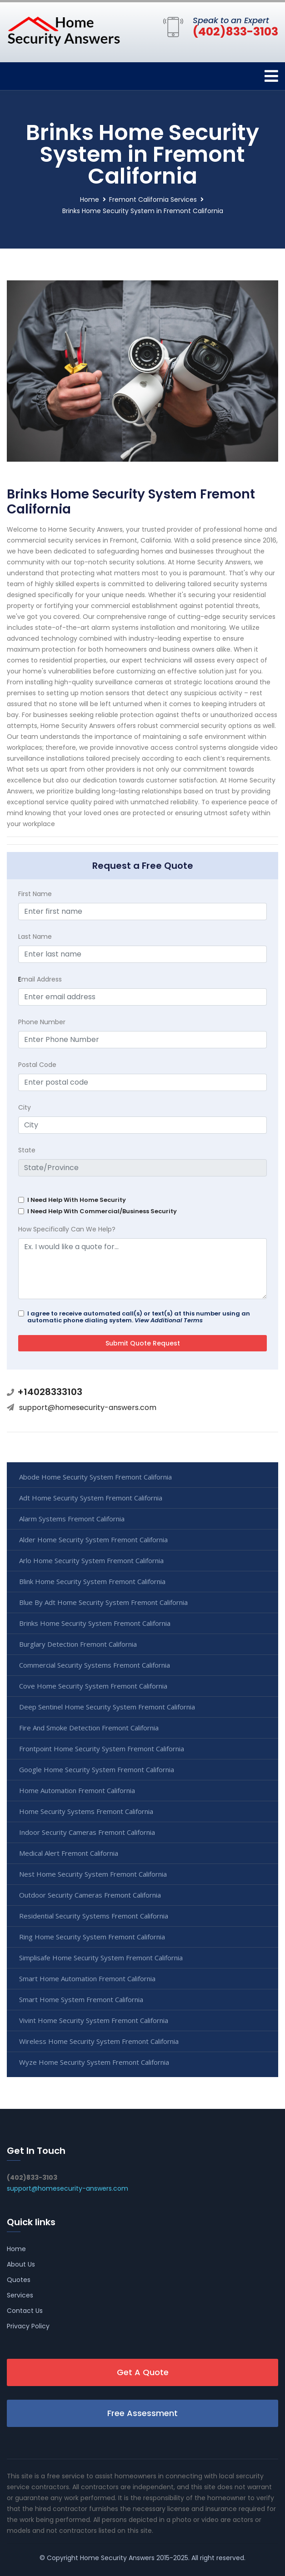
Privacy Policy (28, 2326)
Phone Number (41, 1021)
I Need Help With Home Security (76, 1199)
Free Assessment (142, 2413)
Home (89, 199)
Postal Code (37, 1064)
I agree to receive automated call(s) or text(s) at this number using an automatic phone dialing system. (138, 1317)
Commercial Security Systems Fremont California (94, 1664)
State (26, 1150)
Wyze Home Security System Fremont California (94, 2062)
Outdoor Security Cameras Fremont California (90, 1894)
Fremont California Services (153, 199)
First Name (35, 893)
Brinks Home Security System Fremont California (94, 1623)
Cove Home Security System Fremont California (93, 1685)
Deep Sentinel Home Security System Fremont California (107, 1706)
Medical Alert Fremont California (68, 1853)
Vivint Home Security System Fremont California (93, 2020)
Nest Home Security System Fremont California (93, 1873)
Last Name (35, 936)
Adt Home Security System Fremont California (90, 1497)
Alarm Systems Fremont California (72, 1518)
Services (20, 2295)
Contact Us (25, 2310)
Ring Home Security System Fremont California (92, 1936)
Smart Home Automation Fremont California (87, 1978)
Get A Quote (143, 2372)
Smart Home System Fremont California (81, 1999)
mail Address (40, 979)
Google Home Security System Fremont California (96, 1769)
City (24, 1107)
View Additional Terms (169, 1320)
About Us (21, 2264)
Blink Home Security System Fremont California (92, 1581)
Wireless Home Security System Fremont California (99, 2041)
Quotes (18, 2279)
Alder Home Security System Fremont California (93, 1539)
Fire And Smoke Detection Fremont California (89, 1727)
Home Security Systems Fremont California (86, 1811)
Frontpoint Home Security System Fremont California (101, 1748)
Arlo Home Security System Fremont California (91, 1560)
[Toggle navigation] (271, 76)
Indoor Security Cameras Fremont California (87, 1832)
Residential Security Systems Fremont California (93, 1915)
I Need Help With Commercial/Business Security (102, 1211)
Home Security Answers (117, 2557)
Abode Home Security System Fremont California (95, 1476)
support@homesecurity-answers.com (87, 1407)
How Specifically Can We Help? (66, 1229)
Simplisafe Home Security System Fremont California (101, 1957)
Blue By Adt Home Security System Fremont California (103, 1602)
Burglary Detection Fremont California (78, 1644)
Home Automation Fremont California (77, 1790)
